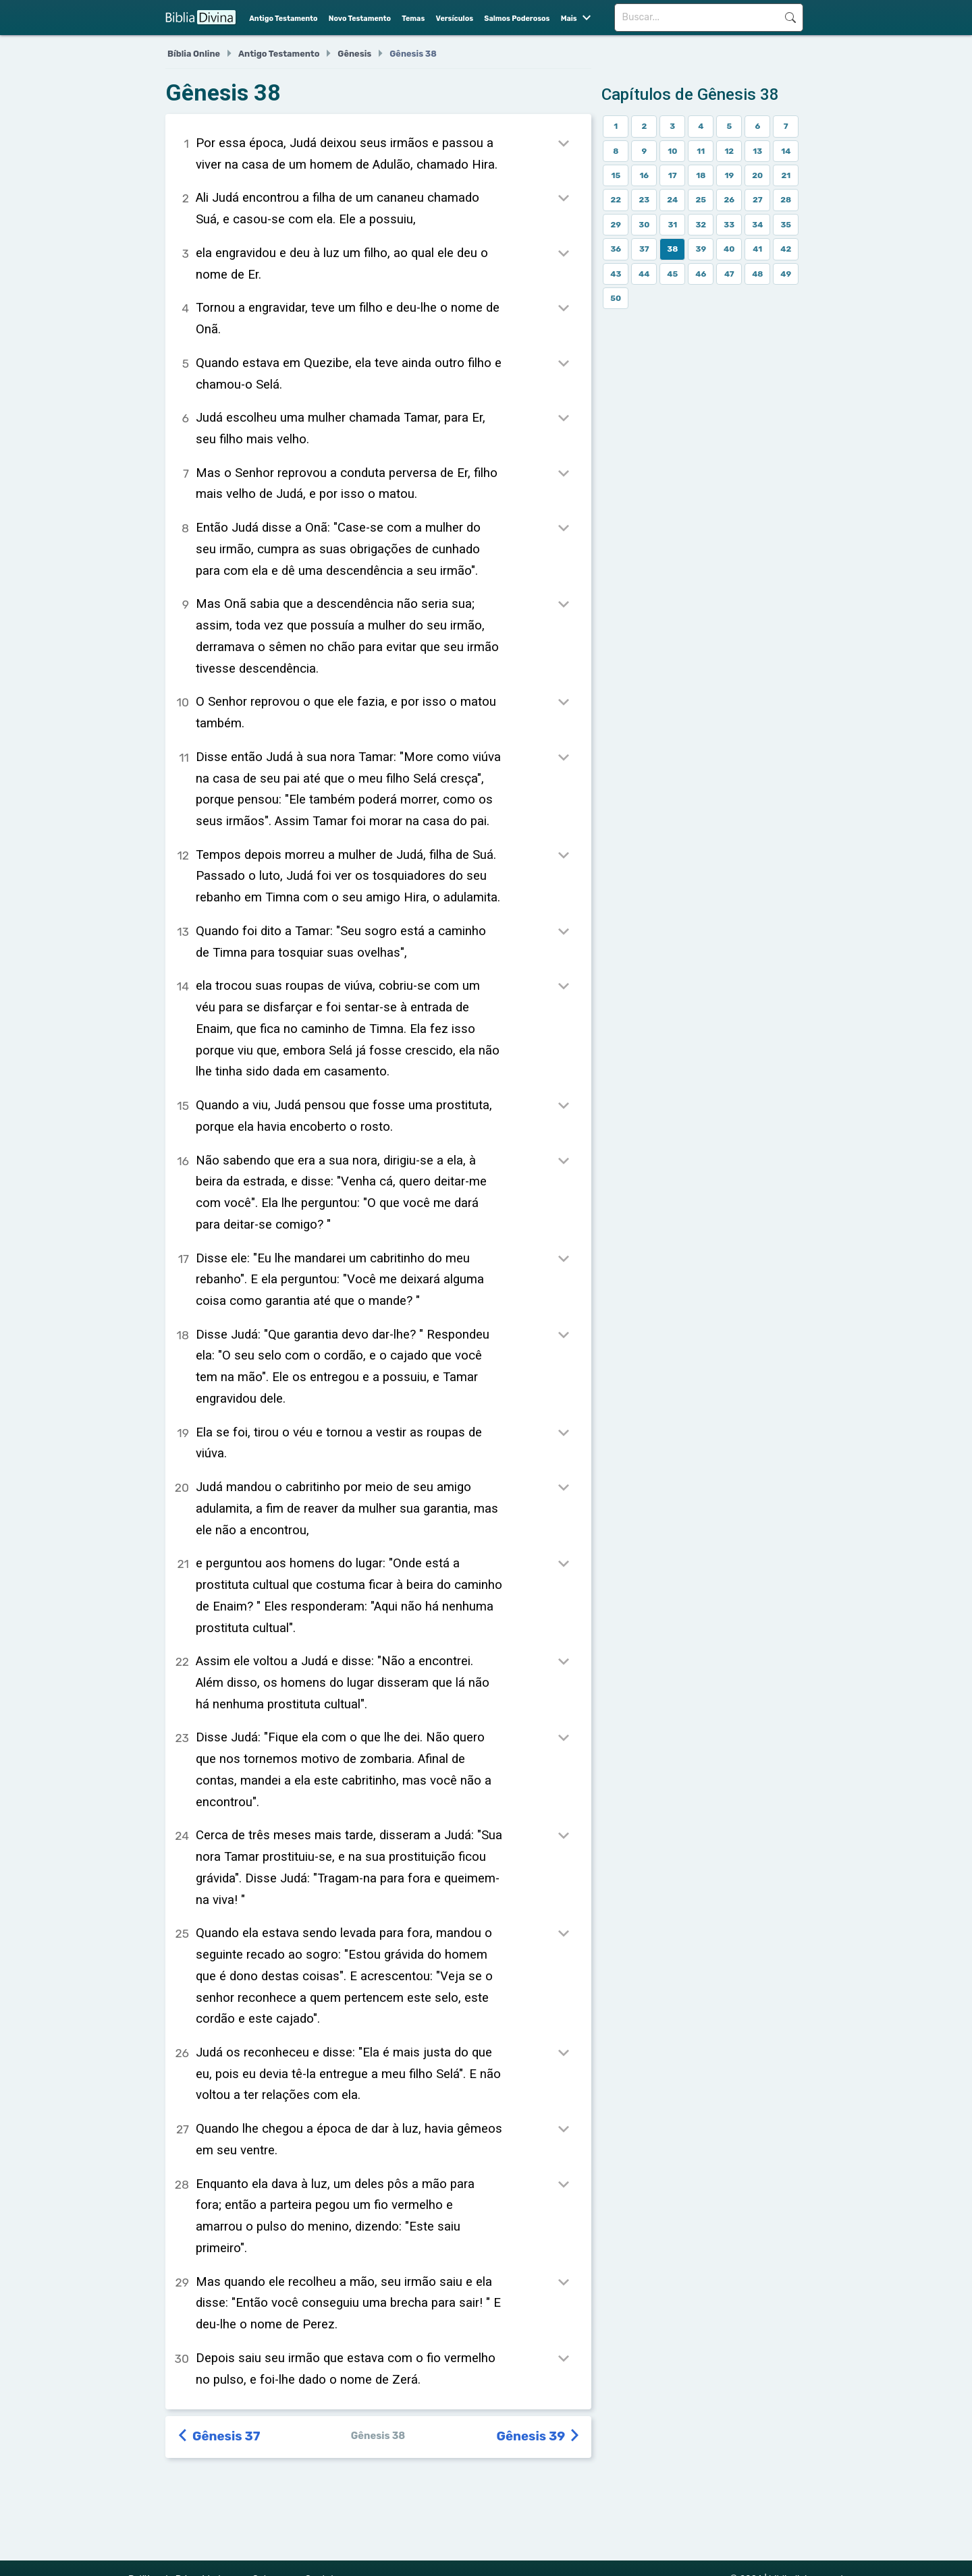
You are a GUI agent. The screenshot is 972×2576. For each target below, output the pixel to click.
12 (729, 151)
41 (757, 249)
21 (785, 175)
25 (701, 199)
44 (644, 274)
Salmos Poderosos (516, 18)
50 (615, 298)
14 (785, 151)
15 (615, 175)
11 (701, 151)
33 (729, 224)
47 (729, 274)
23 (644, 199)
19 (729, 175)
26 (729, 199)
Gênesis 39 (539, 2436)
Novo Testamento (360, 18)
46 (700, 274)
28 (785, 199)
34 (757, 224)
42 (785, 249)
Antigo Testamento (283, 18)
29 (616, 224)
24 (672, 199)
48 (757, 274)
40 (729, 249)
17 (672, 175)
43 (615, 274)
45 (672, 274)
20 (757, 175)
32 (700, 224)
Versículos (454, 18)
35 (785, 224)
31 (672, 224)
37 (644, 249)
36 (615, 249)
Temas (413, 18)
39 (700, 249)
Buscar (790, 17)
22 (615, 199)
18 (700, 175)
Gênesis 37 (219, 2436)
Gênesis (354, 54)
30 (644, 224)
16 (644, 175)
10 (672, 151)
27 (758, 199)
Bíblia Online (193, 54)
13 (757, 151)
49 (785, 274)
